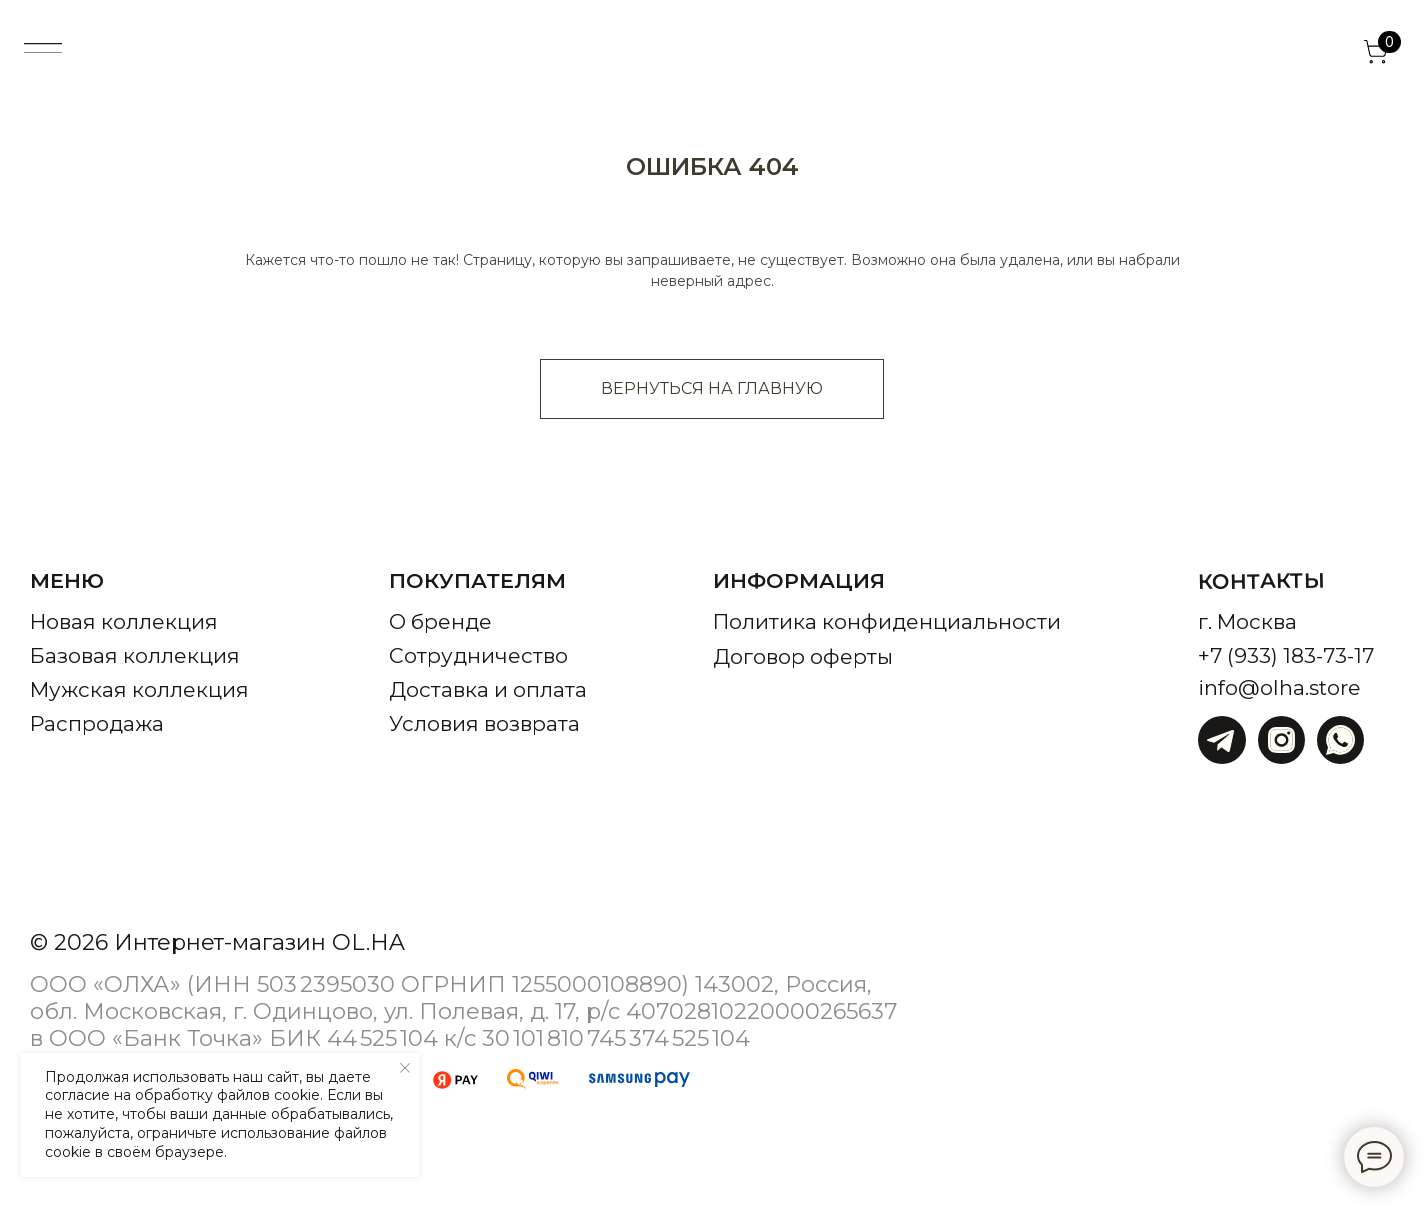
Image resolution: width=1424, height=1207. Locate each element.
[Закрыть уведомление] (405, 1068)
